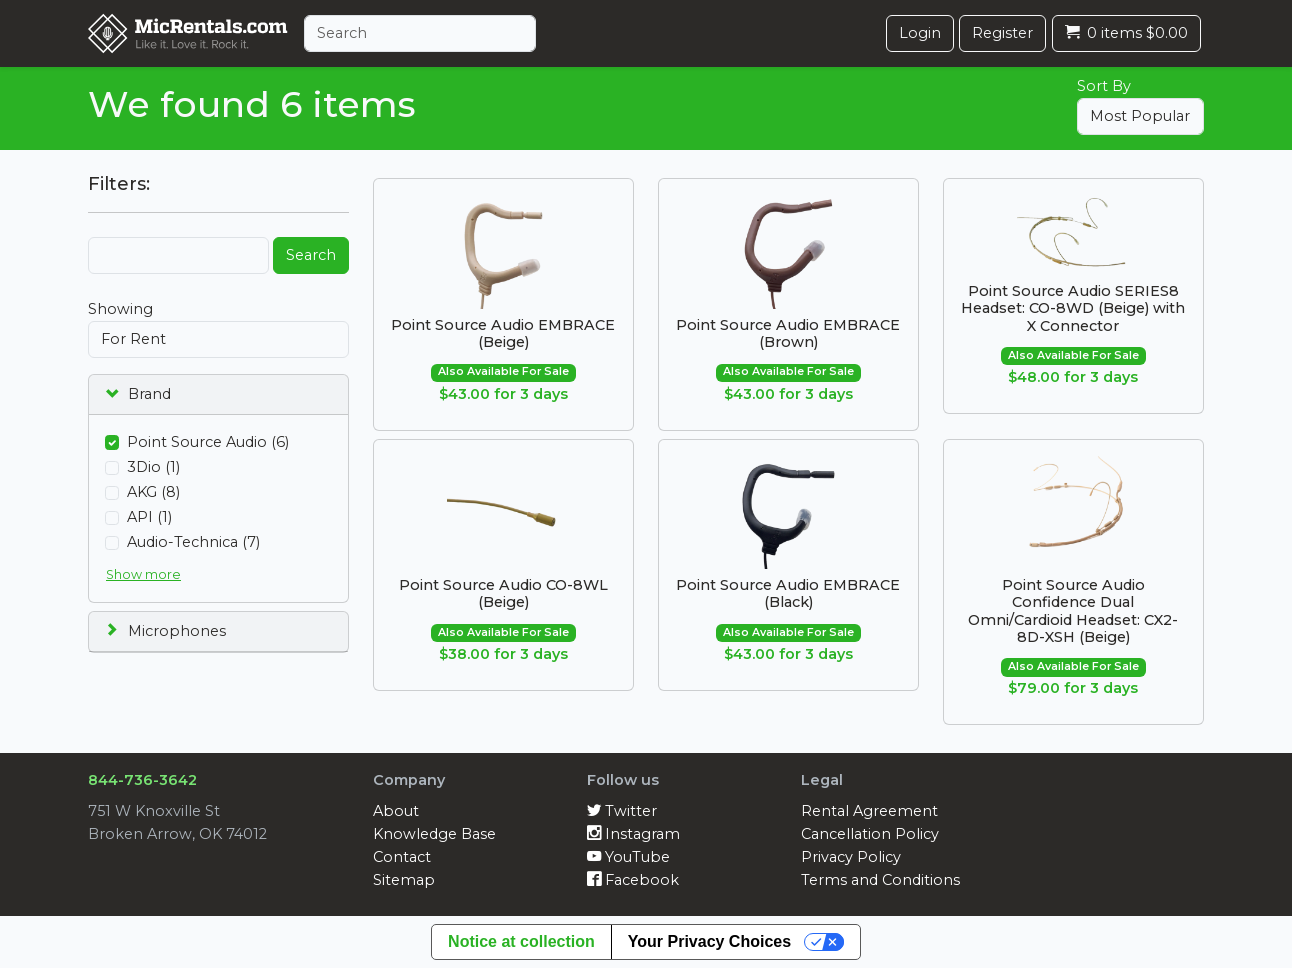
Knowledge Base (434, 834)
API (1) (149, 517)
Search (311, 255)
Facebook (633, 880)
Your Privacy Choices (709, 941)
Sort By (1104, 86)
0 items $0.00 (1126, 33)
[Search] (420, 33)
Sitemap (404, 880)
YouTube (628, 857)
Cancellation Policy (870, 834)
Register (1002, 33)
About (396, 811)
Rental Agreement (869, 811)
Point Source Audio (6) (208, 442)
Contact (402, 857)
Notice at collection (521, 941)
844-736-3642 (142, 780)
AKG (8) (153, 492)
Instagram (633, 834)
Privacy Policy (851, 857)
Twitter (622, 811)
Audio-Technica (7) (193, 542)
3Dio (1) (153, 467)
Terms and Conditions (880, 880)
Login (920, 33)
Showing (120, 309)
